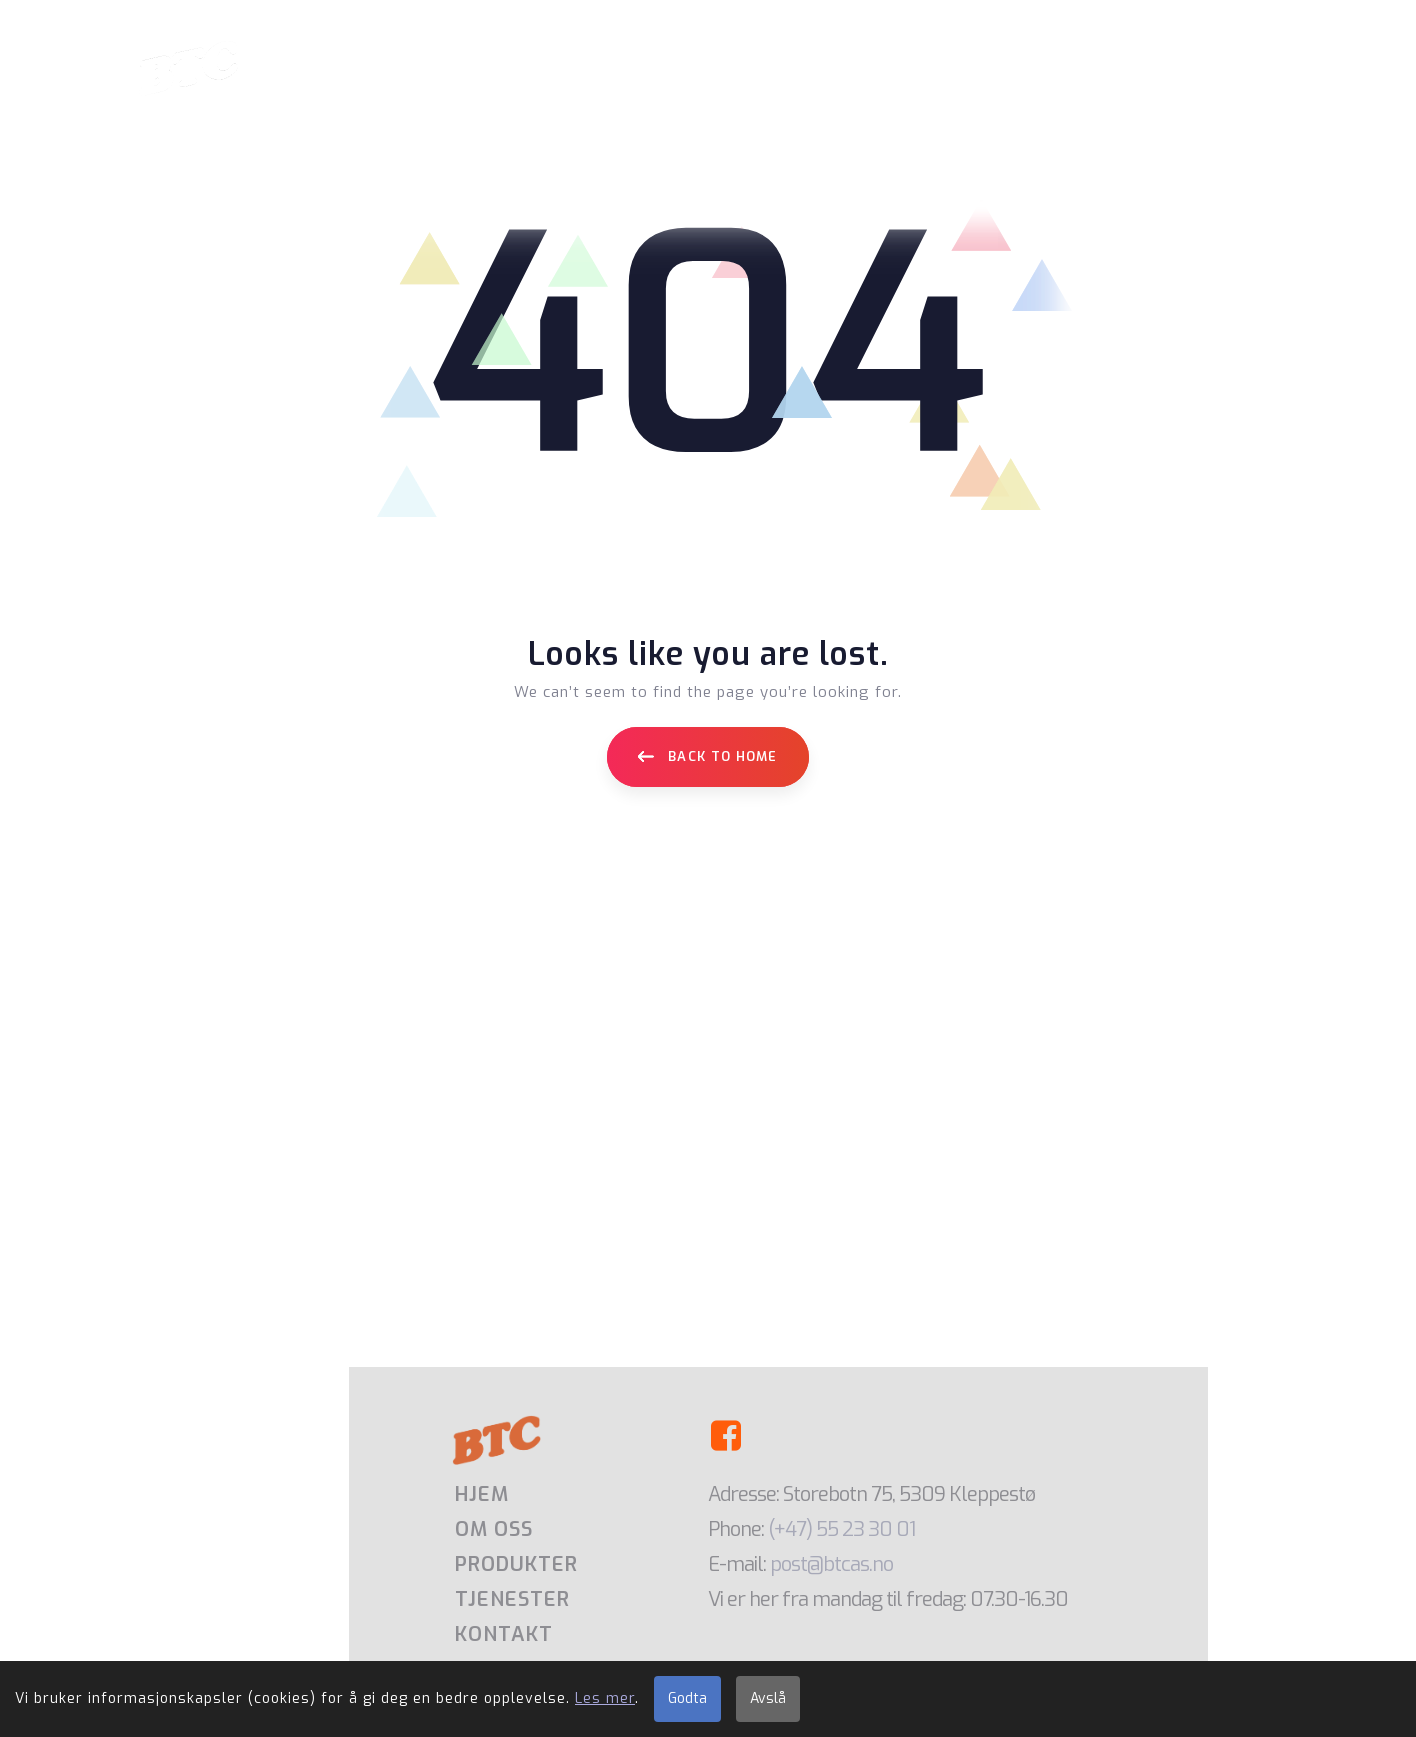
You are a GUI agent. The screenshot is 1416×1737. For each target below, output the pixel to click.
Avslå (768, 1698)
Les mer (605, 1698)
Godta (687, 1698)
